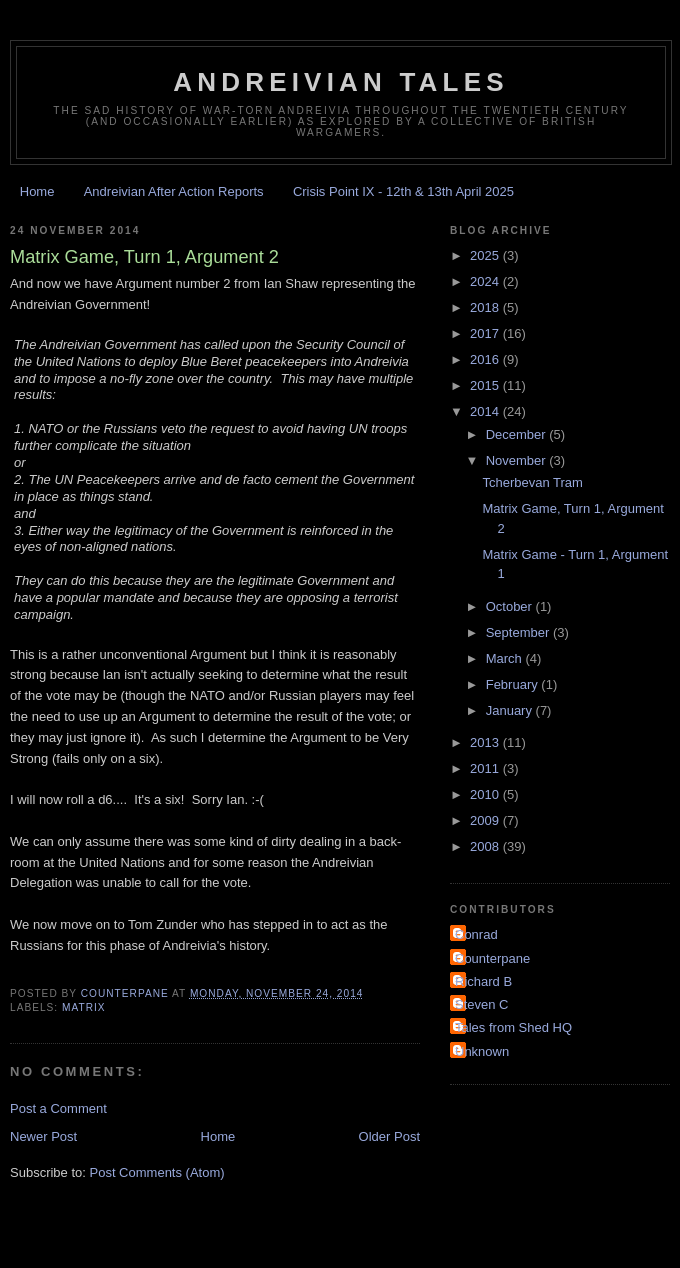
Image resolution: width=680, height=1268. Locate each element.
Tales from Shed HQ (513, 1027)
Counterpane (492, 958)
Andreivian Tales (341, 82)
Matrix (84, 1007)
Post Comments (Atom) (157, 1172)
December (518, 434)
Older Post (389, 1136)
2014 (486, 411)
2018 (486, 307)
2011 (486, 768)
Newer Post (43, 1136)
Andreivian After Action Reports (174, 191)
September (519, 632)
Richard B (483, 981)
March (506, 658)
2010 (486, 794)
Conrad (476, 934)
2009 (486, 820)
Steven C (481, 1004)
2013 (486, 742)
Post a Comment (58, 1108)
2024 (486, 281)
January (511, 710)
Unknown (482, 1051)
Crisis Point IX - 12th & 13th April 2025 (403, 191)
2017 (486, 333)
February (514, 684)
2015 (486, 385)
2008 (486, 846)
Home (37, 191)
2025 (486, 255)
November (518, 460)
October (511, 606)
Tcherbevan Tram (532, 482)
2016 (486, 359)
